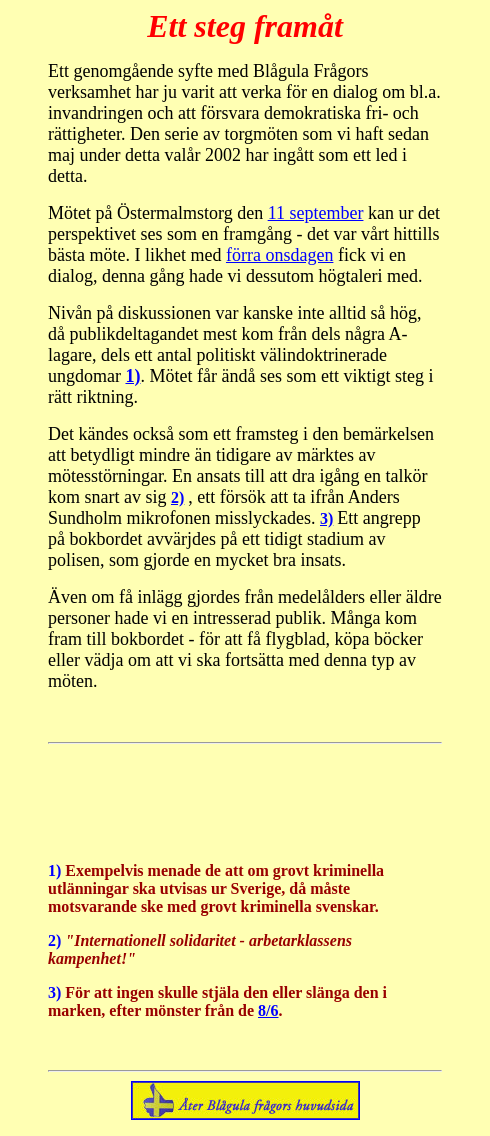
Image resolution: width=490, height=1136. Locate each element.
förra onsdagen (279, 255)
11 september (316, 213)
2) (177, 497)
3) (326, 518)
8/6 (268, 1010)
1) (132, 376)
